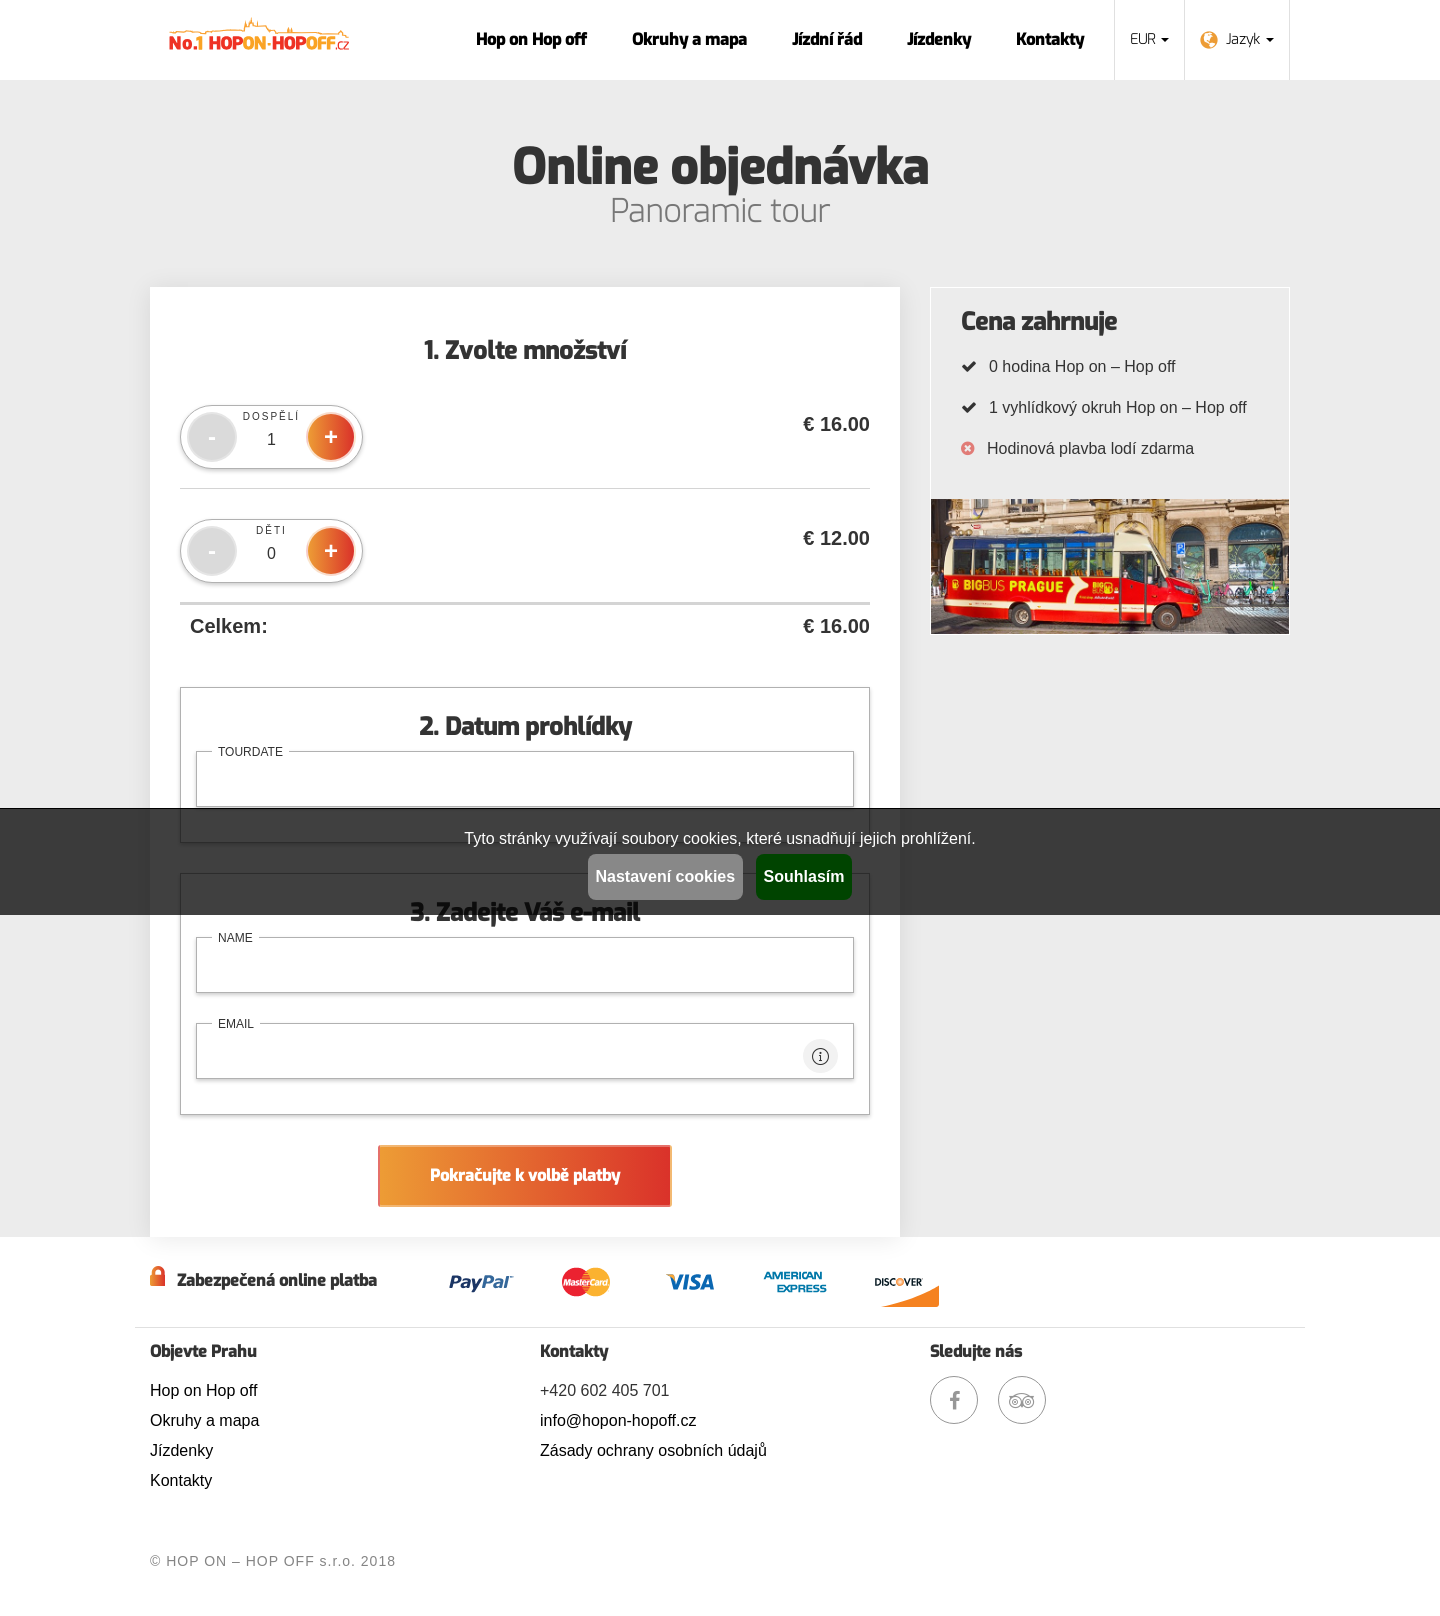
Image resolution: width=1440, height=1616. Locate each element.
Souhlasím (804, 876)
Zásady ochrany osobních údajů (653, 1450)
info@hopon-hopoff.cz (618, 1420)
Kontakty (1050, 39)
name (235, 938)
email (236, 1024)
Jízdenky (939, 39)
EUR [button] (1149, 39)
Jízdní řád (827, 39)
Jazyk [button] (1237, 39)
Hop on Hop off (531, 39)
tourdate (250, 752)
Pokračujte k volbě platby (525, 1175)
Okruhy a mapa (689, 39)
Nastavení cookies (666, 876)
